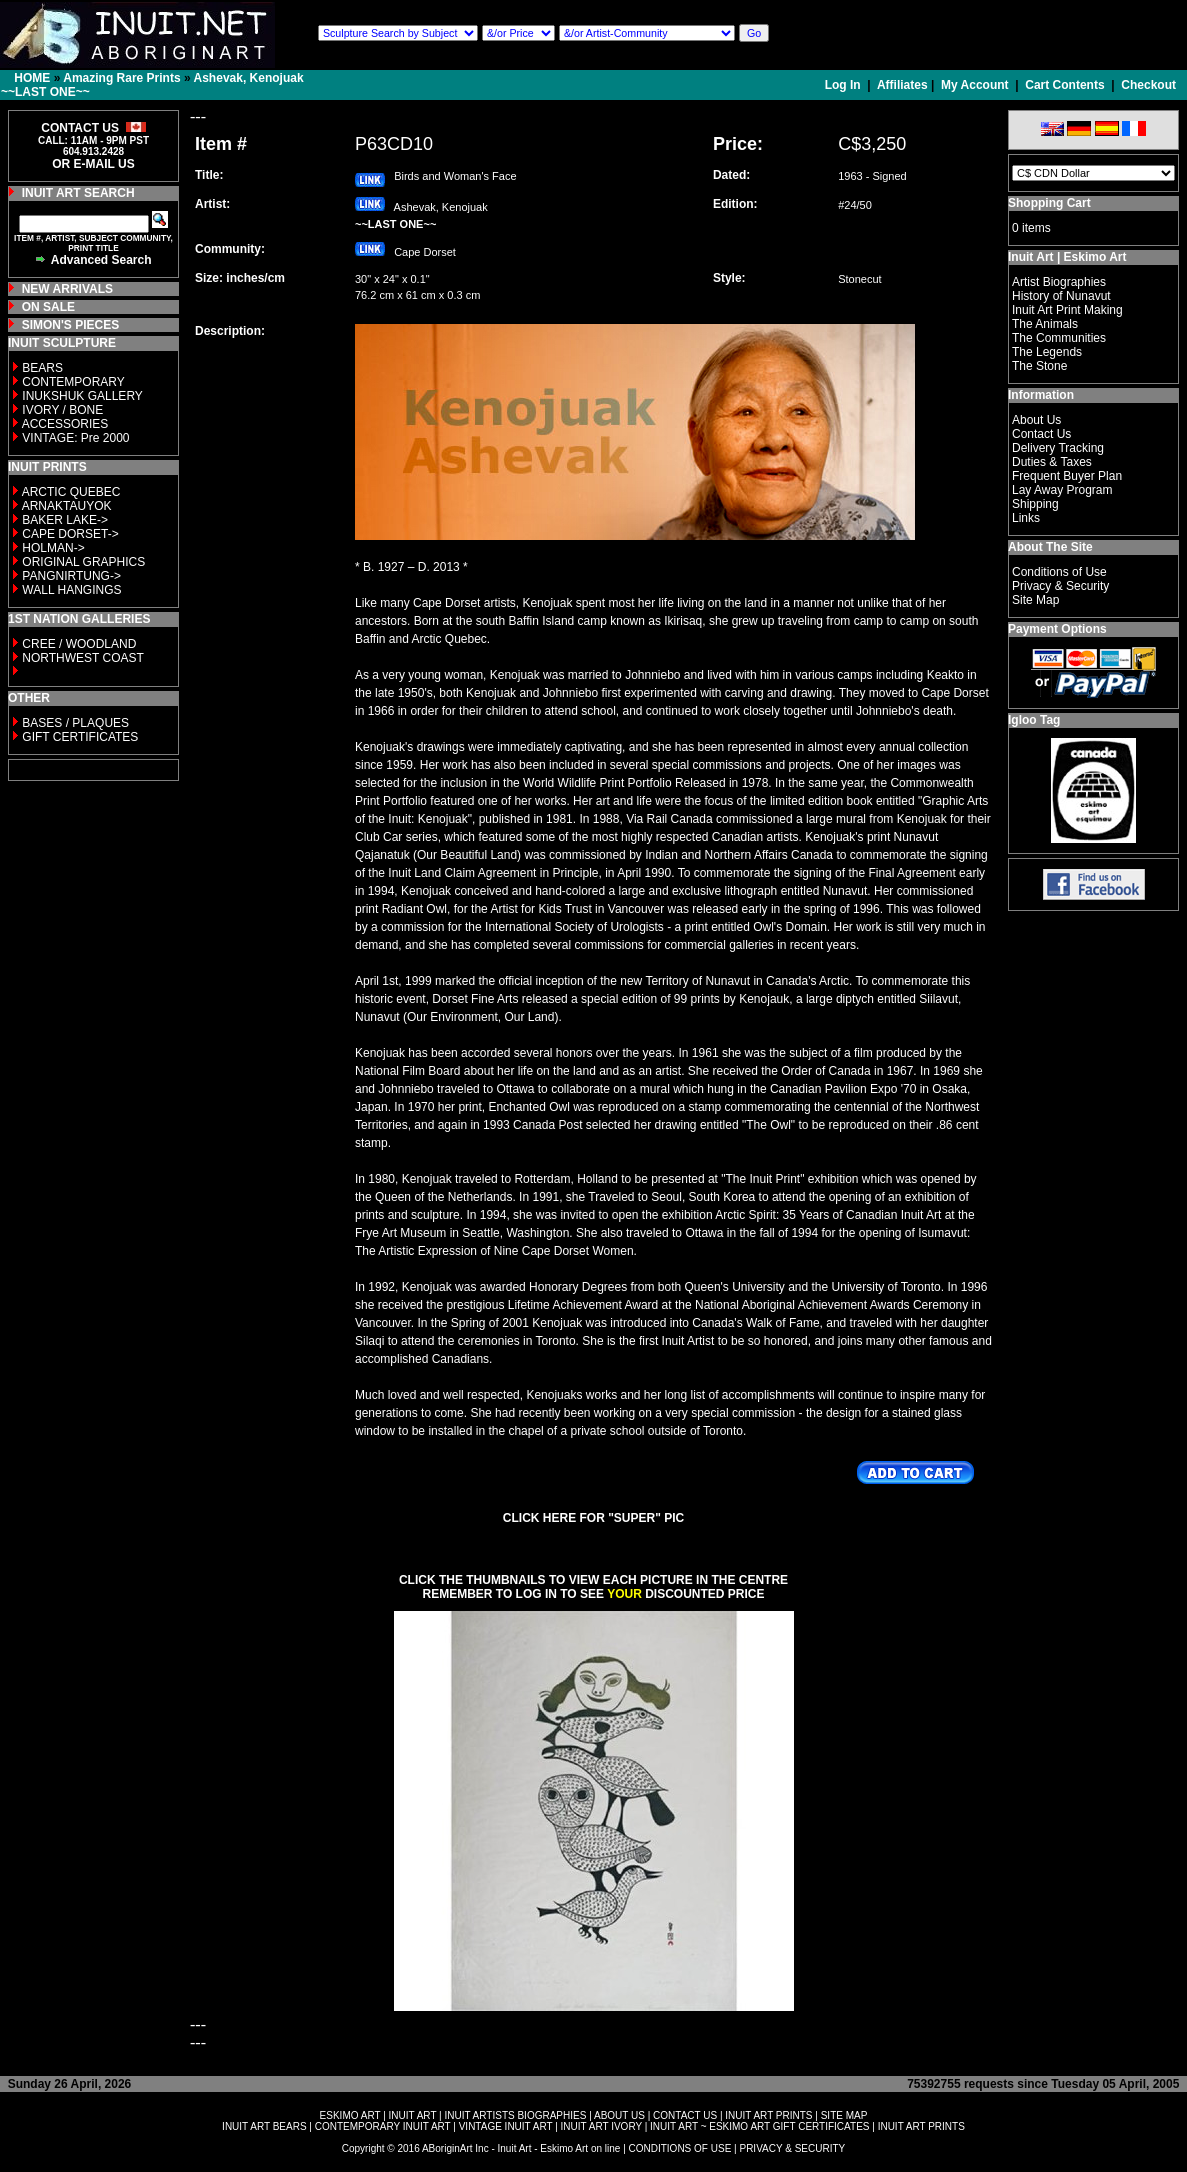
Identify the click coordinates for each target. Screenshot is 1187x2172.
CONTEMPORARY (73, 382)
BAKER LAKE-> (65, 520)
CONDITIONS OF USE (680, 2148)
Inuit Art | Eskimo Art (1067, 257)
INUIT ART (413, 2115)
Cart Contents (1064, 85)
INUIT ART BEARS (264, 2126)
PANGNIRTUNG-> (71, 576)
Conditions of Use (1059, 572)
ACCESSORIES (65, 424)
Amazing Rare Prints (121, 78)
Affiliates (902, 85)
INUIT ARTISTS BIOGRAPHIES (515, 2115)
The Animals (1045, 324)
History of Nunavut (1061, 296)
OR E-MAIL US (93, 164)
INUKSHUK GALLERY (82, 396)
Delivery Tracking (1058, 448)
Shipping (1035, 504)
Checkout (1148, 85)
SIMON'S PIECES (71, 325)
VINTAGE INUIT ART (506, 2126)
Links (1026, 518)
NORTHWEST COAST (81, 658)
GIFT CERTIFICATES (80, 737)
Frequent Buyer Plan (1067, 476)
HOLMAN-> (53, 548)
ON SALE (48, 307)
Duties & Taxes (1052, 462)
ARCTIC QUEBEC (71, 492)
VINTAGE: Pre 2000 (75, 438)
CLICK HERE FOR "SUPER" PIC (593, 1518)
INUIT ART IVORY (601, 2126)
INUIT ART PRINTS (768, 2115)
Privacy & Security (1060, 586)
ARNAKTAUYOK (67, 506)
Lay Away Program (1062, 490)
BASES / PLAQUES (75, 723)
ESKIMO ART (350, 2115)
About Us (1036, 420)
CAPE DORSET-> (70, 534)
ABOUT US (619, 2115)
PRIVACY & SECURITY (792, 2148)
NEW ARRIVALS (67, 289)
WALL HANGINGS (71, 590)
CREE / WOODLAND (77, 644)
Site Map (1035, 600)
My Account (975, 85)
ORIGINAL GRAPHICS (83, 562)
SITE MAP (844, 2115)
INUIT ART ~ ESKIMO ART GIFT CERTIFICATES (759, 2126)
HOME (32, 78)
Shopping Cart (1049, 203)
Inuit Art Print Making (1067, 310)
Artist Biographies (1059, 282)
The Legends (1047, 352)
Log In (844, 85)
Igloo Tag (1034, 720)
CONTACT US (685, 2115)
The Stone (1039, 366)
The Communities (1059, 338)
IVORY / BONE (62, 410)
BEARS (42, 368)
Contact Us (1041, 434)
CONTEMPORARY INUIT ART (383, 2126)
